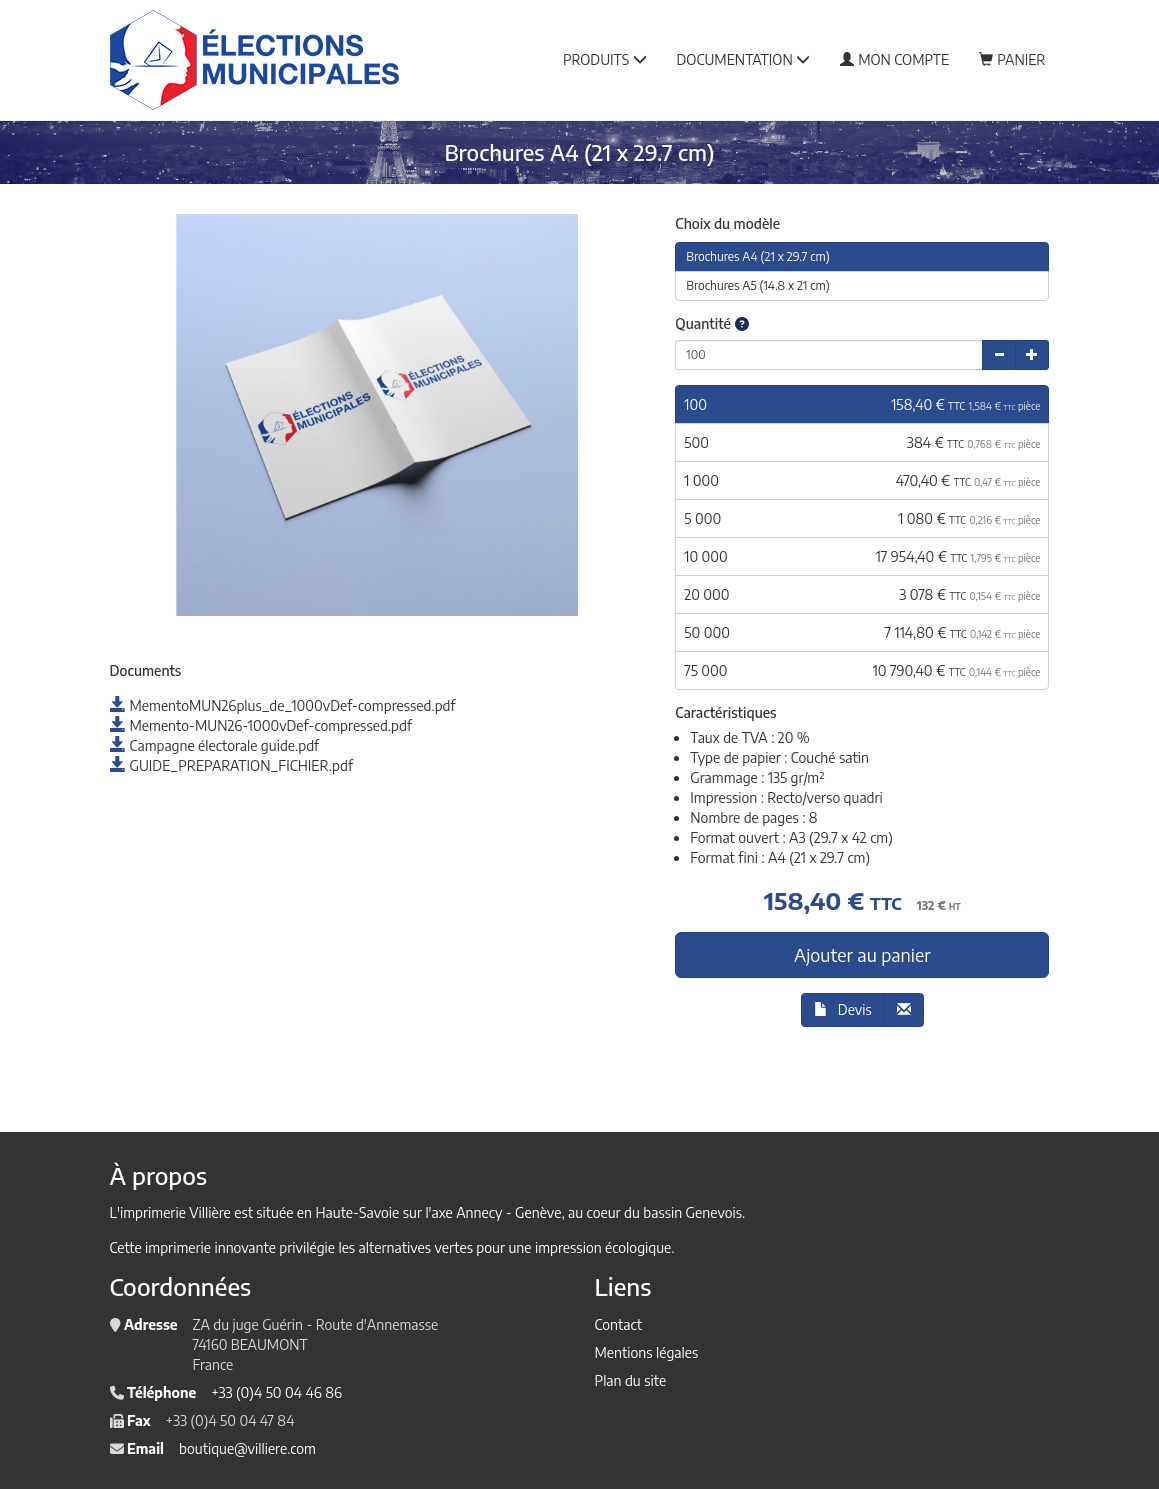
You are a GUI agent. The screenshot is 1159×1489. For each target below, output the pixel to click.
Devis (843, 1009)
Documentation (744, 59)
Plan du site (631, 1380)
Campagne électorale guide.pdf (215, 745)
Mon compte (894, 59)
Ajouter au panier (862, 954)
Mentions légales (647, 1352)
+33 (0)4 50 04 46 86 (276, 1392)
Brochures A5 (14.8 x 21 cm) (757, 285)
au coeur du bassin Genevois (655, 1212)
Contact (618, 1324)
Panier (1012, 59)
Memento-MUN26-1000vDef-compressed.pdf (261, 725)
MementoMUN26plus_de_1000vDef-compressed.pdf (283, 705)
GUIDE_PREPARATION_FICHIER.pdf (231, 765)
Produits (605, 59)
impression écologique (603, 1247)
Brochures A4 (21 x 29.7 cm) (757, 256)
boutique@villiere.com (247, 1448)
